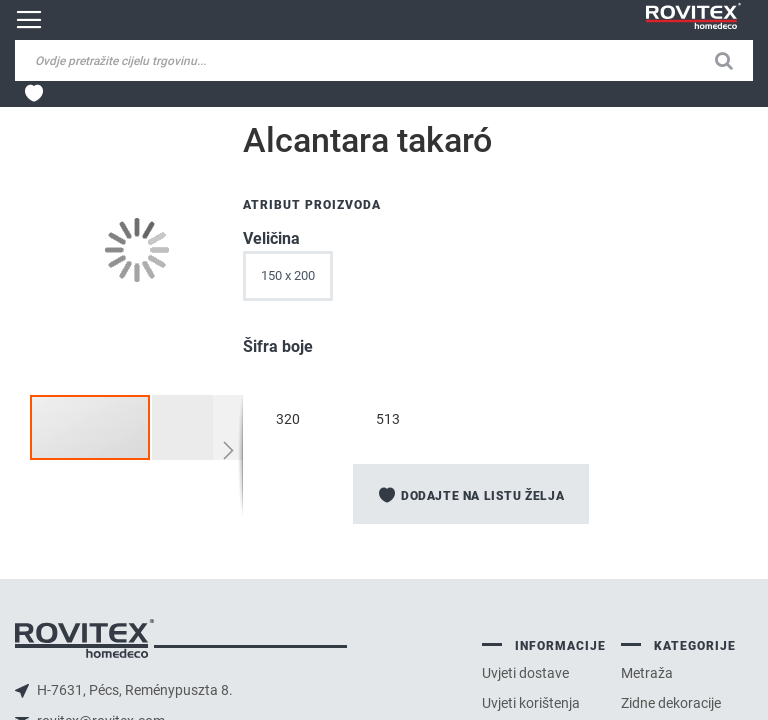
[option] (288, 384)
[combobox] (170, 60)
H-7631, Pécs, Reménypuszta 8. (133, 690)
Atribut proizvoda (312, 205)
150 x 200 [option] (288, 275)
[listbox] (483, 281)
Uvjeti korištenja (531, 703)
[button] (212, 427)
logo (84, 638)
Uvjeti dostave (525, 673)
